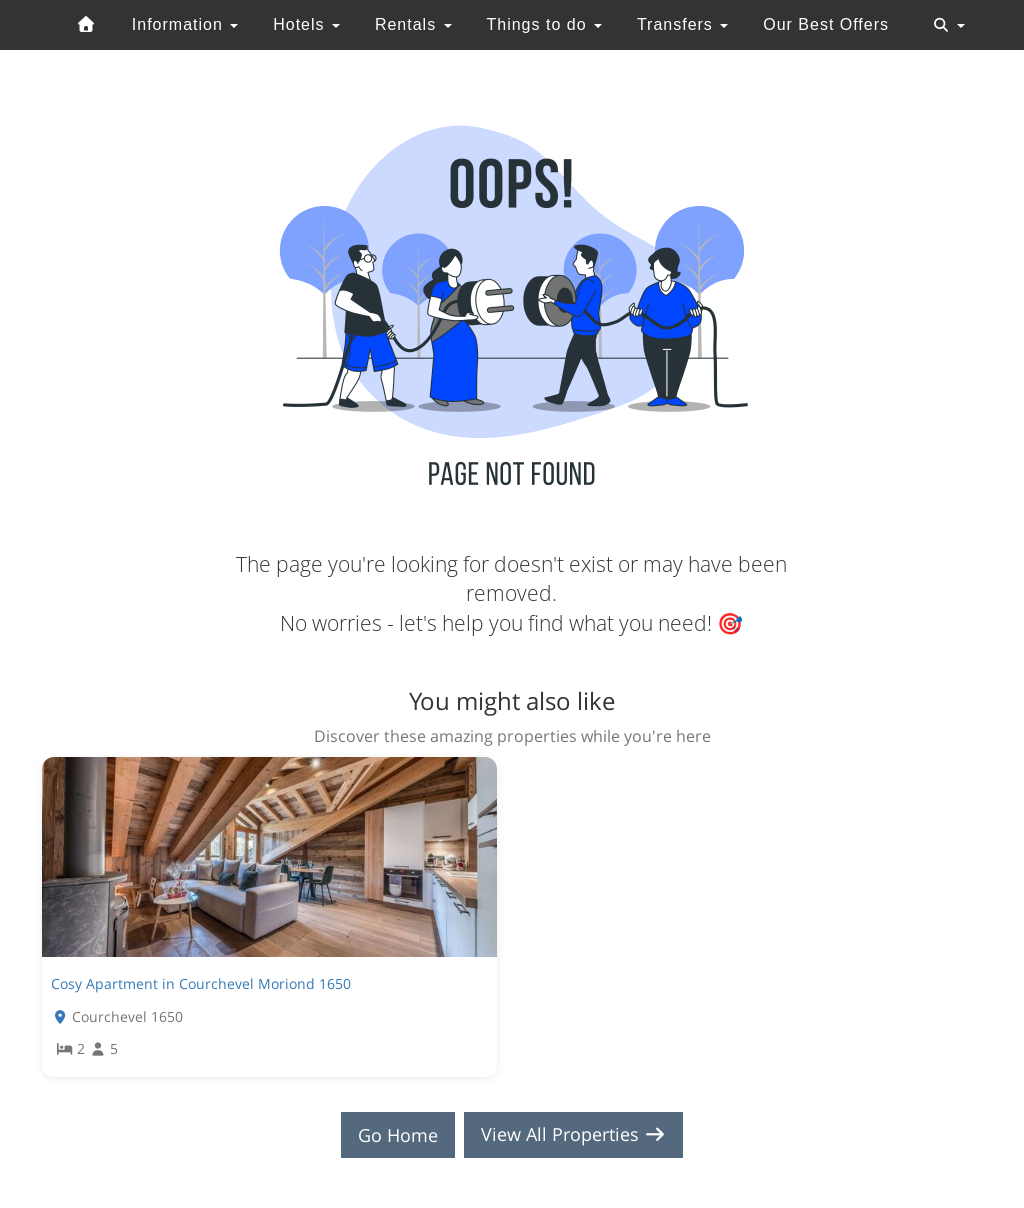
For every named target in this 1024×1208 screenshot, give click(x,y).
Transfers (682, 24)
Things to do (544, 24)
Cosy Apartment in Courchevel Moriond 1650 (201, 983)
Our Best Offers (826, 24)
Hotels (306, 24)
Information (185, 24)
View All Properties (574, 1135)
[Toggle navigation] (949, 25)
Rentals (413, 24)
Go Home (398, 1135)
